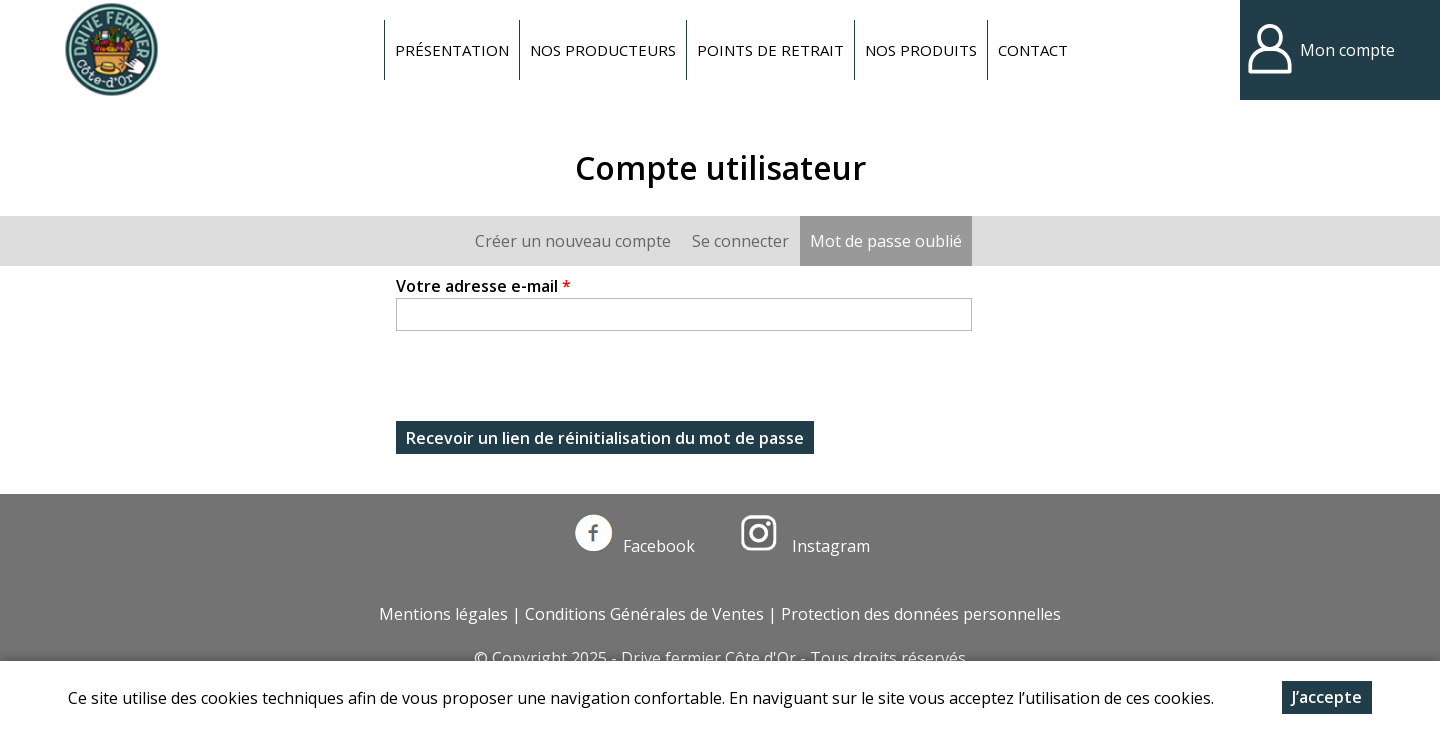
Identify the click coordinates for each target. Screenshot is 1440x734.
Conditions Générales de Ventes (644, 614)
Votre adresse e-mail (483, 286)
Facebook (635, 546)
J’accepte (1327, 697)
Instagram (805, 546)
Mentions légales (443, 614)
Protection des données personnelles (921, 614)
